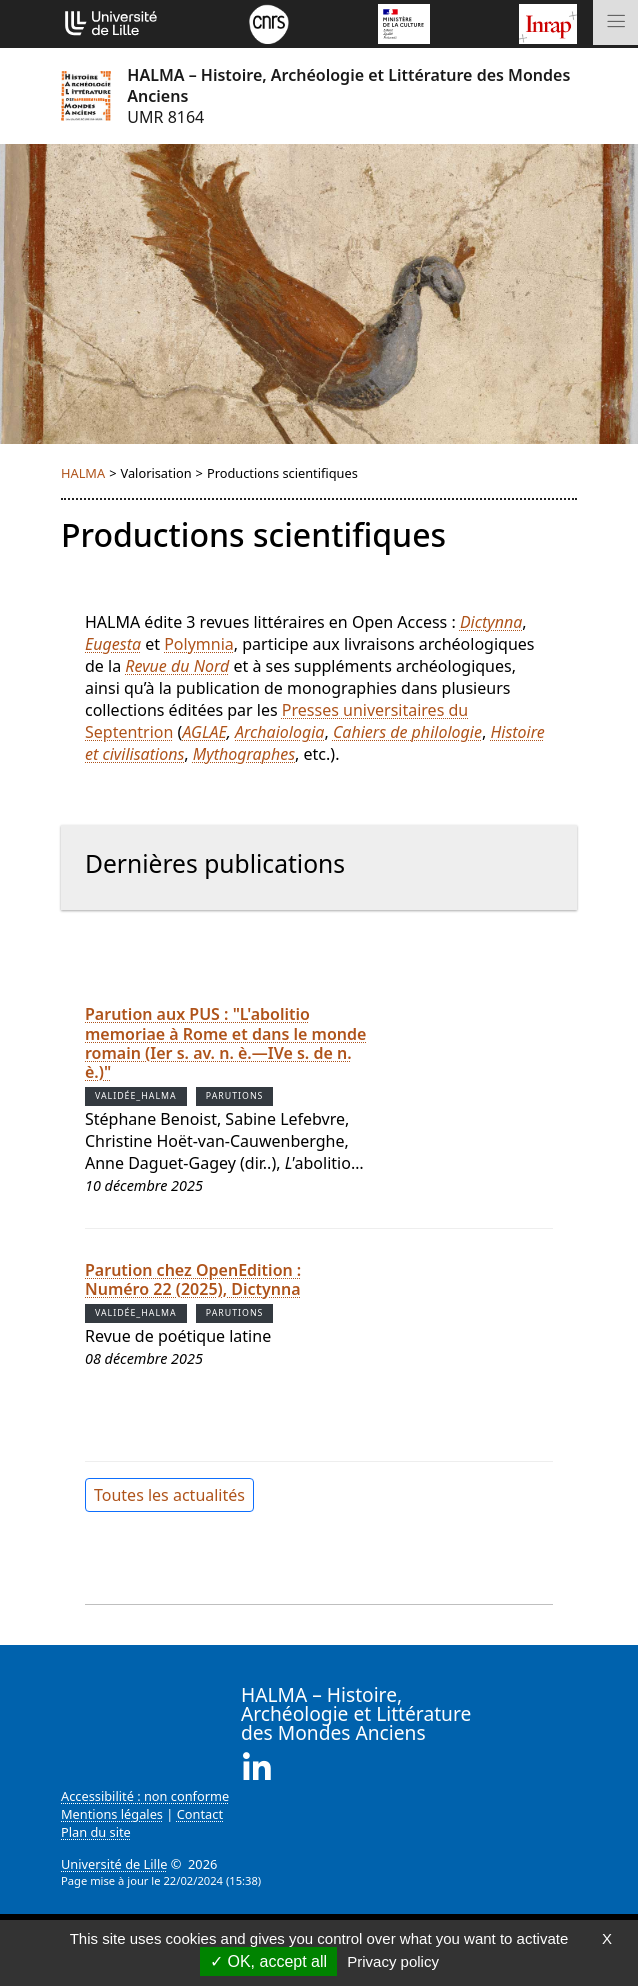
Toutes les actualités (169, 1495)
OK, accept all (268, 1961)
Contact (200, 1814)
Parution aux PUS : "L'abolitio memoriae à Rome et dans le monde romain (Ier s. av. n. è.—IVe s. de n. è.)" (225, 1043)
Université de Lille (114, 1864)
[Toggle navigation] (615, 22)
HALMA (83, 473)
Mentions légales (112, 1814)
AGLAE (204, 732)
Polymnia (199, 644)
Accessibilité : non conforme (145, 1796)
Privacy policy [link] (393, 1961)
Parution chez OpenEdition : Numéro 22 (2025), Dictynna (193, 1279)
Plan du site (96, 1832)
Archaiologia (279, 732)
